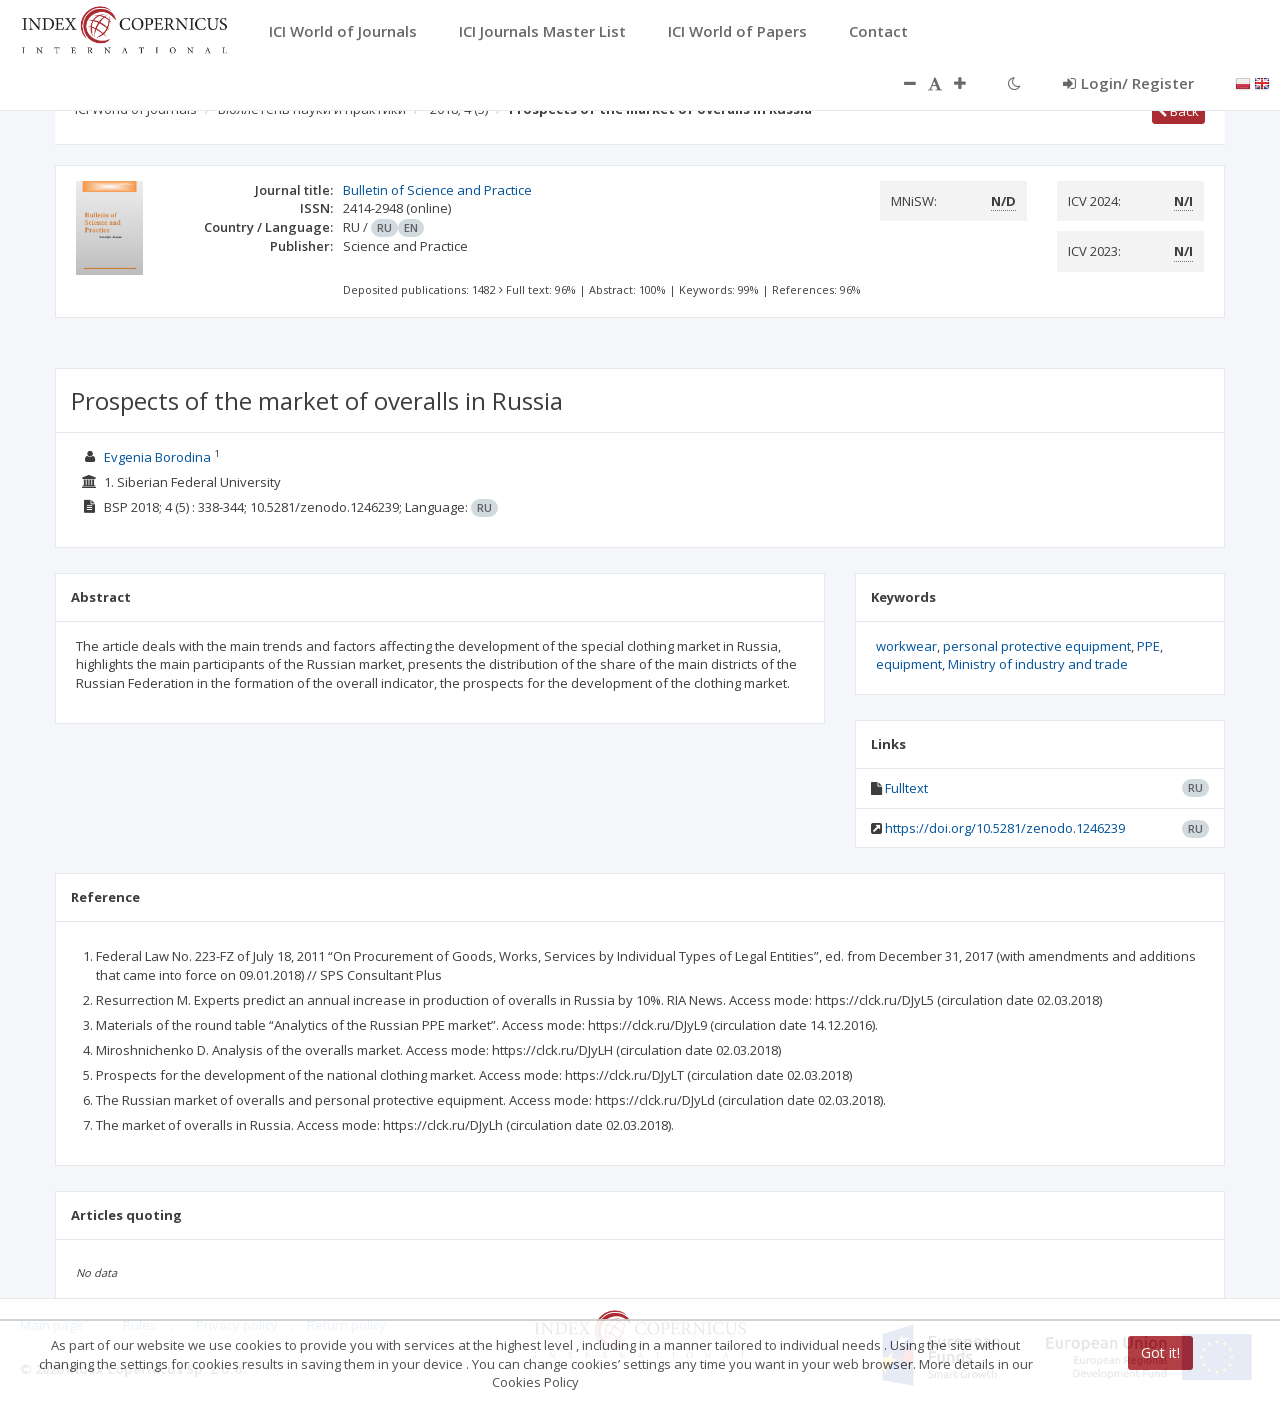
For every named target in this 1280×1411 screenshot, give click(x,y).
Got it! (1160, 1352)
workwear (906, 646)
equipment (909, 664)
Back (1178, 111)
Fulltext (906, 788)
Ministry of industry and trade (1038, 664)
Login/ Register (1128, 83)
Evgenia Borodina (157, 457)
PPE (1148, 646)
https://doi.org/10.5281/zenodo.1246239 (1005, 828)
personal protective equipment (1037, 646)
